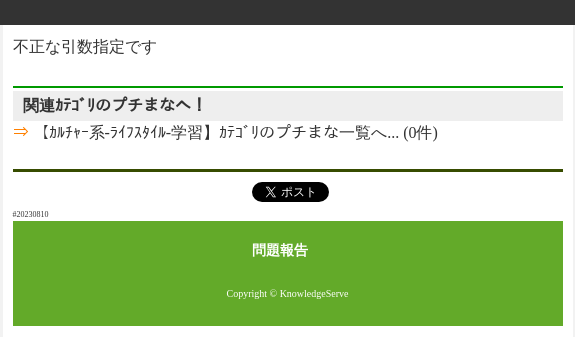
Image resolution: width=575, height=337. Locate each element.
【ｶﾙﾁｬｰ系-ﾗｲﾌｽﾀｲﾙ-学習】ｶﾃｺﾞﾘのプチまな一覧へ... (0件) (233, 132)
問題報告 (280, 250)
